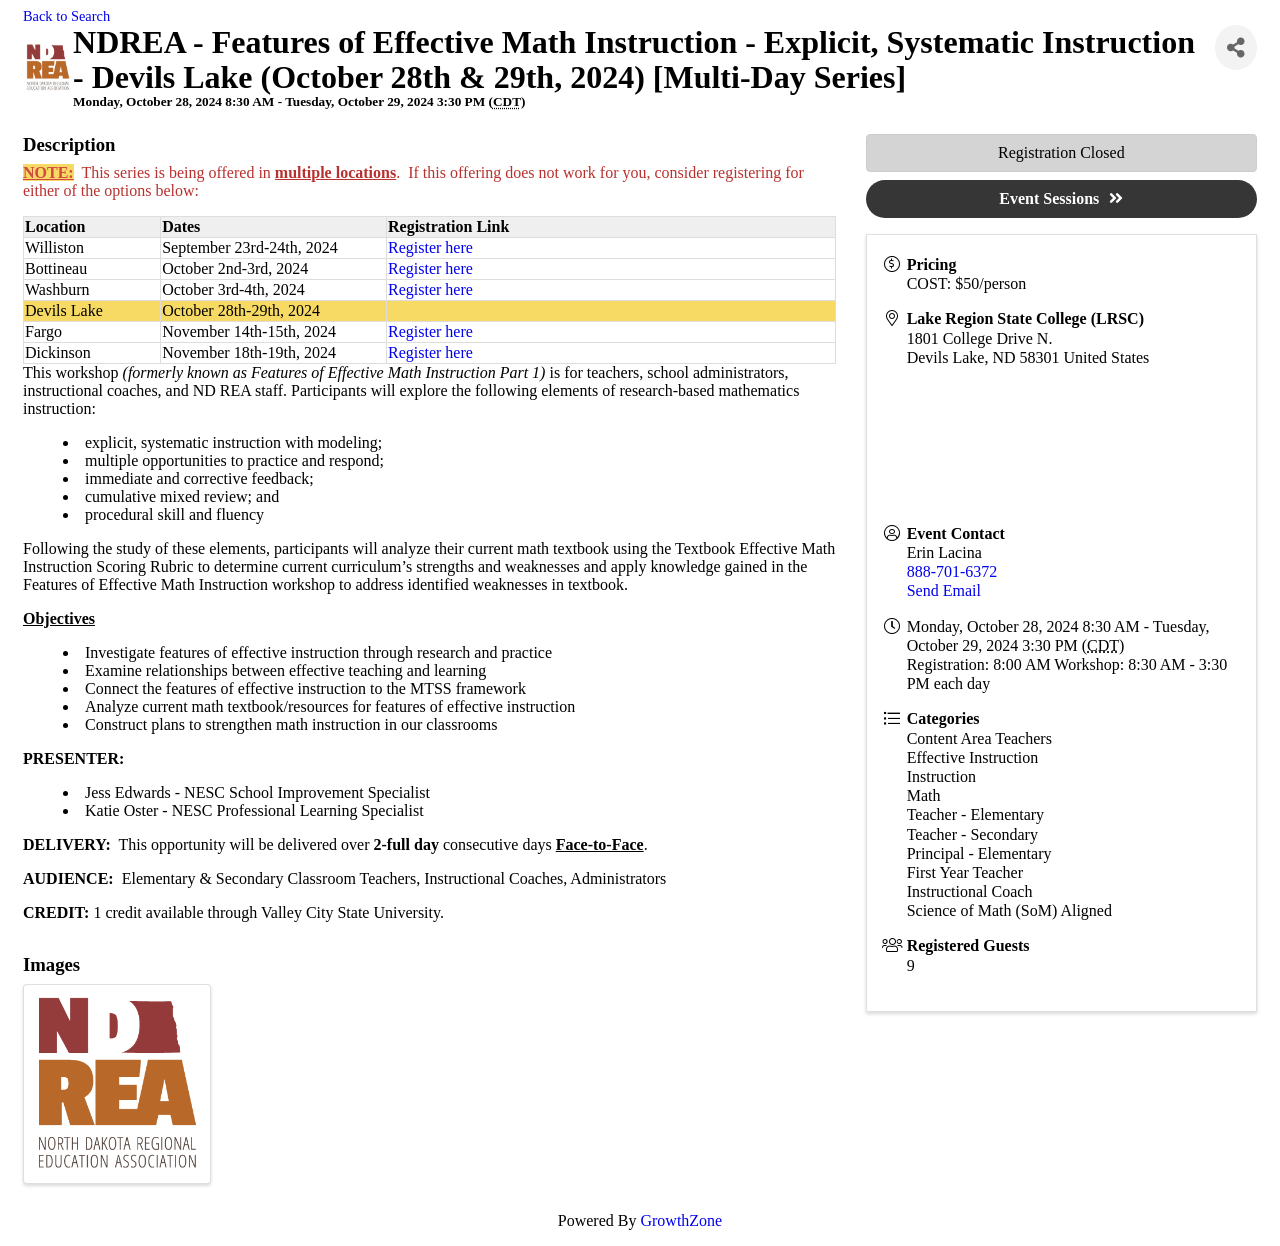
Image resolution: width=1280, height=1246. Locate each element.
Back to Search (66, 16)
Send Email (944, 590)
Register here (430, 247)
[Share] (1236, 47)
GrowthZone (681, 1220)
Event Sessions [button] (1061, 198)
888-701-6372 (952, 571)
